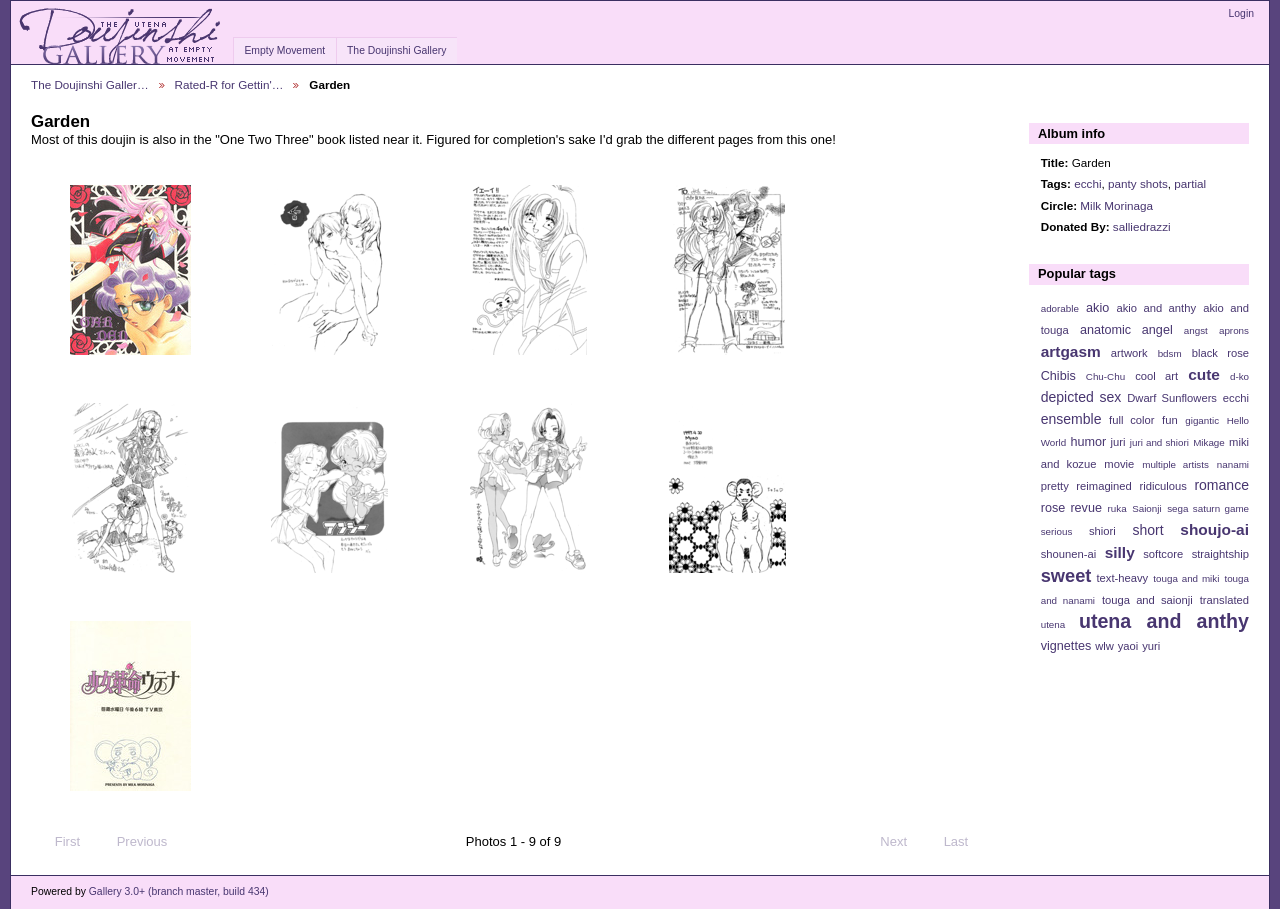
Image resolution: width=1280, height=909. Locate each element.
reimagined (1104, 486)
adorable (1060, 308)
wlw (1104, 646)
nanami (1233, 464)
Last (965, 842)
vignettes (1066, 646)
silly (1120, 552)
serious (1057, 531)
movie (1119, 464)
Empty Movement (284, 50)
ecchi (1087, 183)
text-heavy (1122, 578)
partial (1190, 183)
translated (1224, 600)
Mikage (1209, 442)
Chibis (1058, 376)
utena (1053, 624)
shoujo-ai (1214, 529)
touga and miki (1186, 578)
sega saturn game (1208, 508)
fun (1170, 420)
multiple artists (1175, 464)
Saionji (1146, 508)
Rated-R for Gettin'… (229, 84)
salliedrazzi (1142, 226)
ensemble (1071, 419)
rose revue (1071, 508)
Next (902, 842)
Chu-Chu (1105, 376)
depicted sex (1081, 397)
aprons (1234, 330)
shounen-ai (1069, 554)
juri (1118, 442)
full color (1131, 420)
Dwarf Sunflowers (1172, 398)
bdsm (1170, 353)
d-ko (1239, 376)
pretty (1055, 486)
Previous (132, 842)
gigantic (1202, 420)
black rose (1220, 353)
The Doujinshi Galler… (90, 84)
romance (1221, 485)
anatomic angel (1126, 330)
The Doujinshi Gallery (396, 50)
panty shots (1138, 183)
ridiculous (1162, 486)
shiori (1102, 531)
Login (1241, 13)
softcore (1163, 554)
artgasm (1071, 351)
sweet (1066, 575)
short (1147, 530)
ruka (1117, 508)
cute (1204, 374)
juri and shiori (1159, 442)
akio (1097, 308)
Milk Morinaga (1116, 205)
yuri (1151, 646)
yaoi (1128, 646)
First (58, 842)
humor (1088, 442)
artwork (1129, 353)
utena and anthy (1164, 621)
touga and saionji (1147, 600)
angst (1196, 330)
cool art (1156, 376)
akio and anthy (1156, 308)
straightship (1220, 554)
